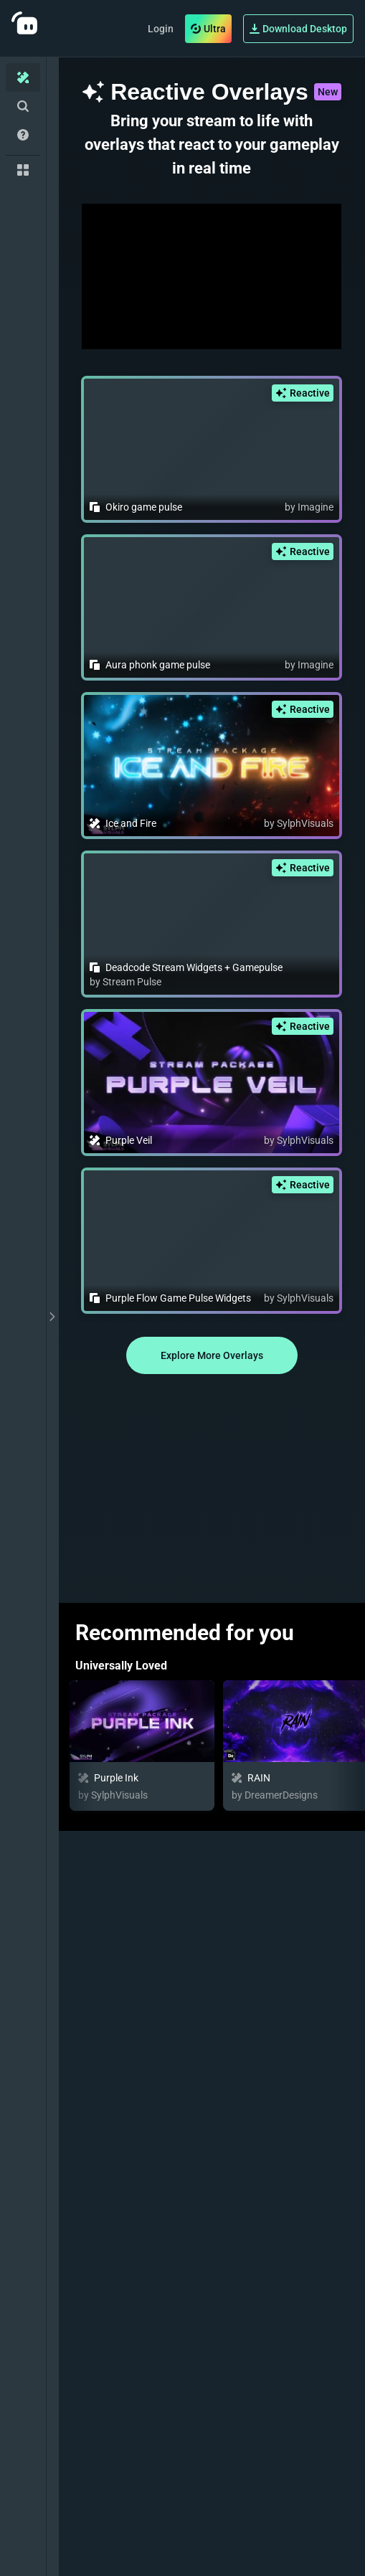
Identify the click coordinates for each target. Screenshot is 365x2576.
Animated (100, 2559)
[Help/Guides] (23, 134)
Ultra (208, 28)
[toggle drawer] (52, 1316)
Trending (98, 2225)
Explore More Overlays (212, 1355)
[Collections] (23, 170)
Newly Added (109, 2058)
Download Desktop (298, 28)
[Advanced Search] (23, 106)
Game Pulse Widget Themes (148, 2392)
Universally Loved (121, 1665)
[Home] (23, 77)
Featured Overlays (122, 1856)
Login (161, 28)
